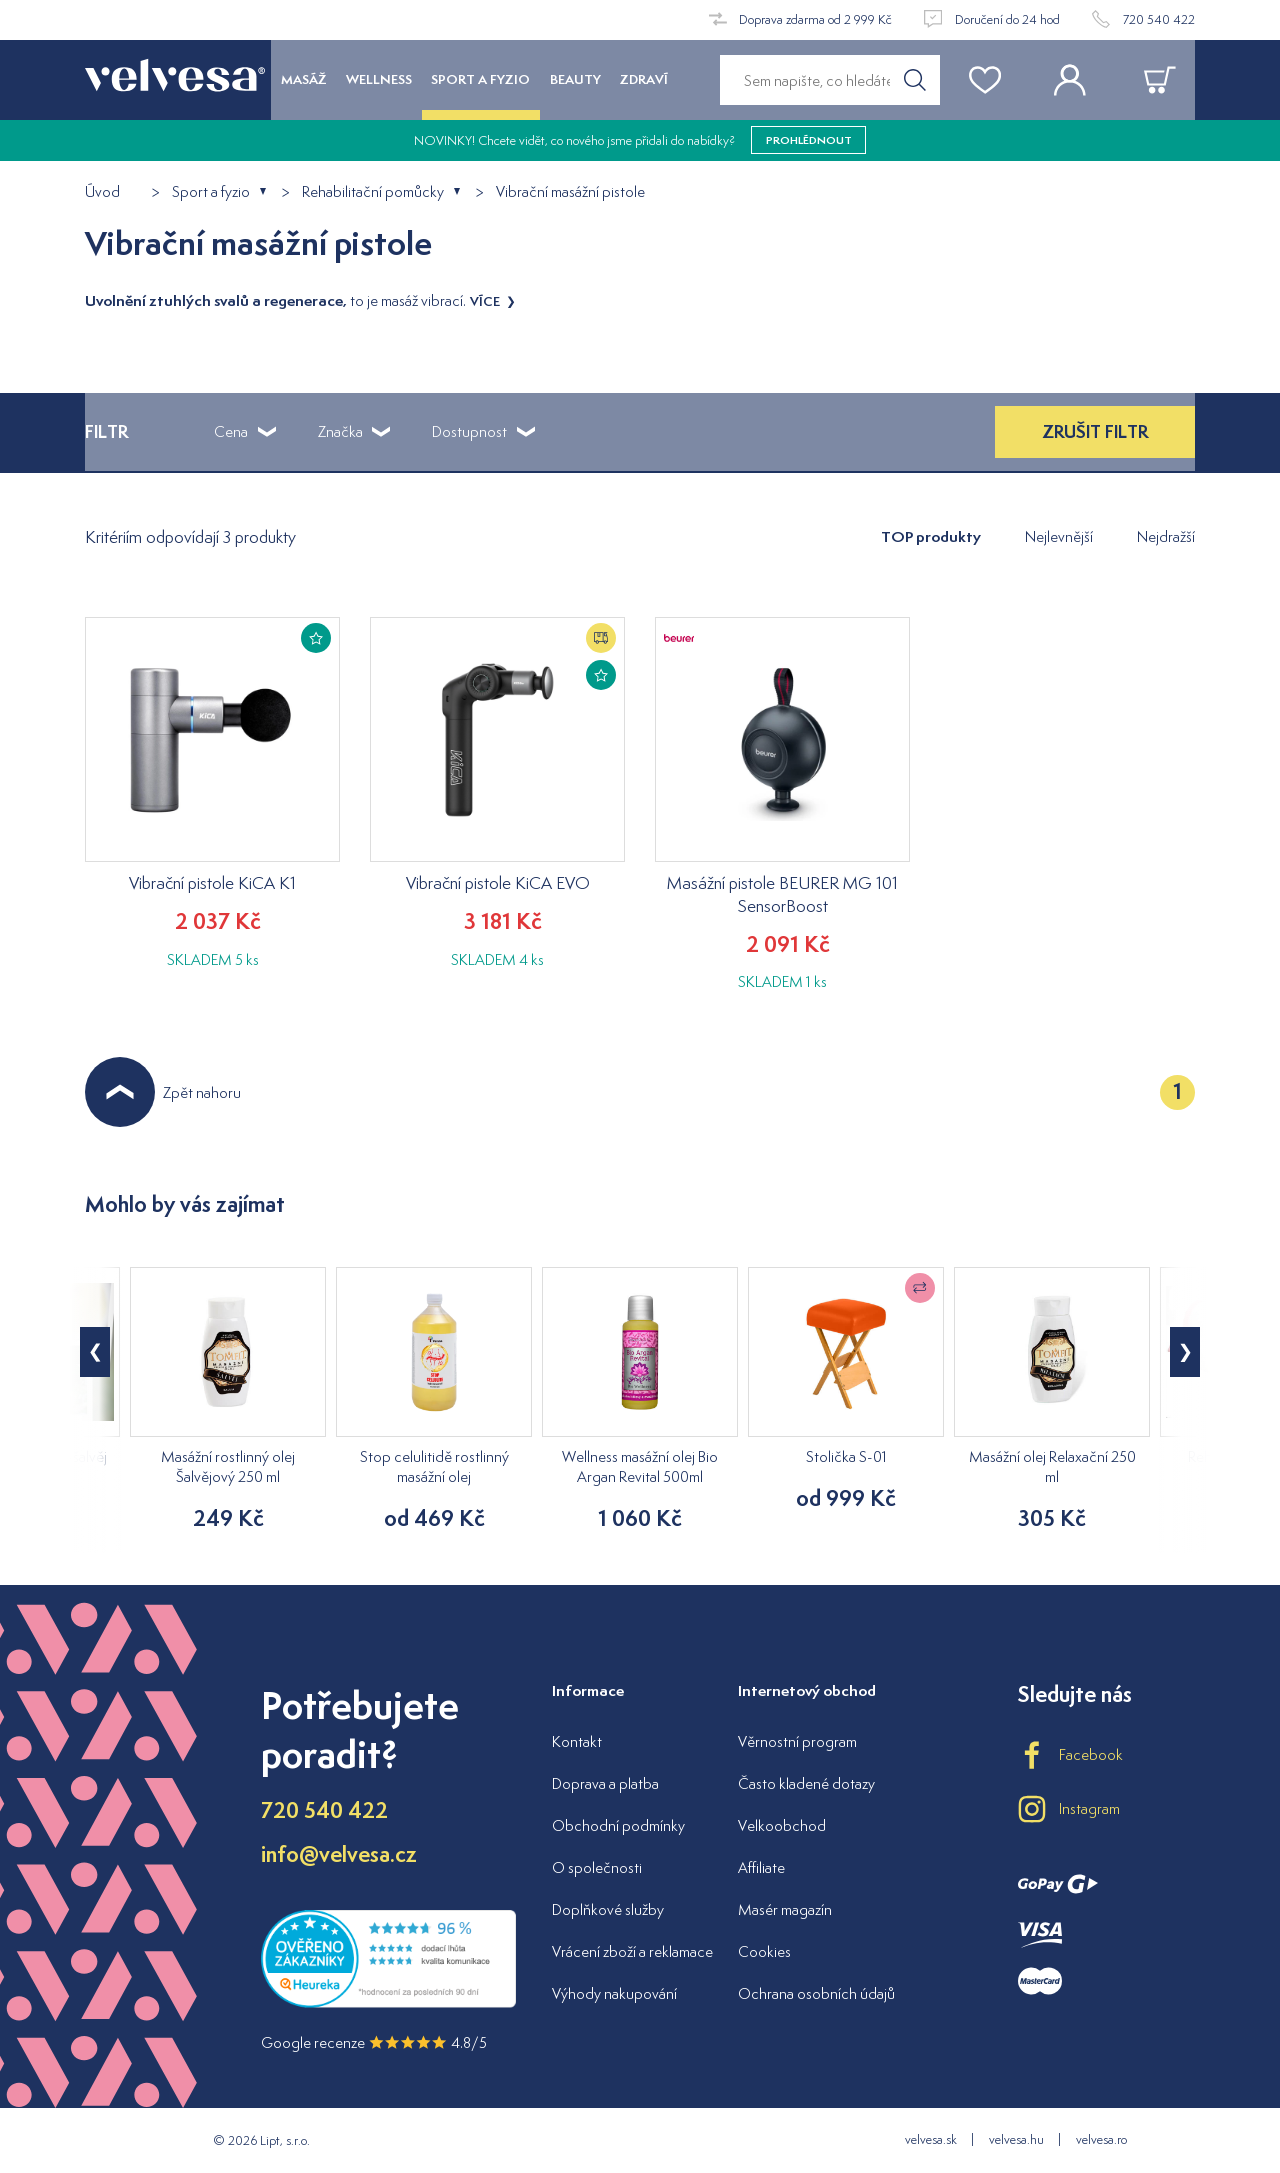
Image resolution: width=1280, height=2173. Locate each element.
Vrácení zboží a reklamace (632, 1951)
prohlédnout (809, 140)
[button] (1185, 1352)
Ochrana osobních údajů (816, 1993)
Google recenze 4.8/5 (374, 2042)
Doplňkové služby (608, 1909)
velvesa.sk (931, 2139)
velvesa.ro (1101, 2139)
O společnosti (597, 1867)
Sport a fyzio (211, 192)
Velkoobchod (782, 1825)
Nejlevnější (1059, 536)
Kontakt (577, 1741)
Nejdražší (1166, 536)
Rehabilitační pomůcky (373, 192)
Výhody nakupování (614, 1993)
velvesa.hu (1016, 2139)
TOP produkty (931, 536)
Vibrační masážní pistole (570, 192)
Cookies (764, 1951)
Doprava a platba (605, 1783)
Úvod (102, 192)
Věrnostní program (797, 1741)
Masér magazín (785, 1909)
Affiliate (761, 1867)
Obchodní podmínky (618, 1825)
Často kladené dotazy (806, 1783)
